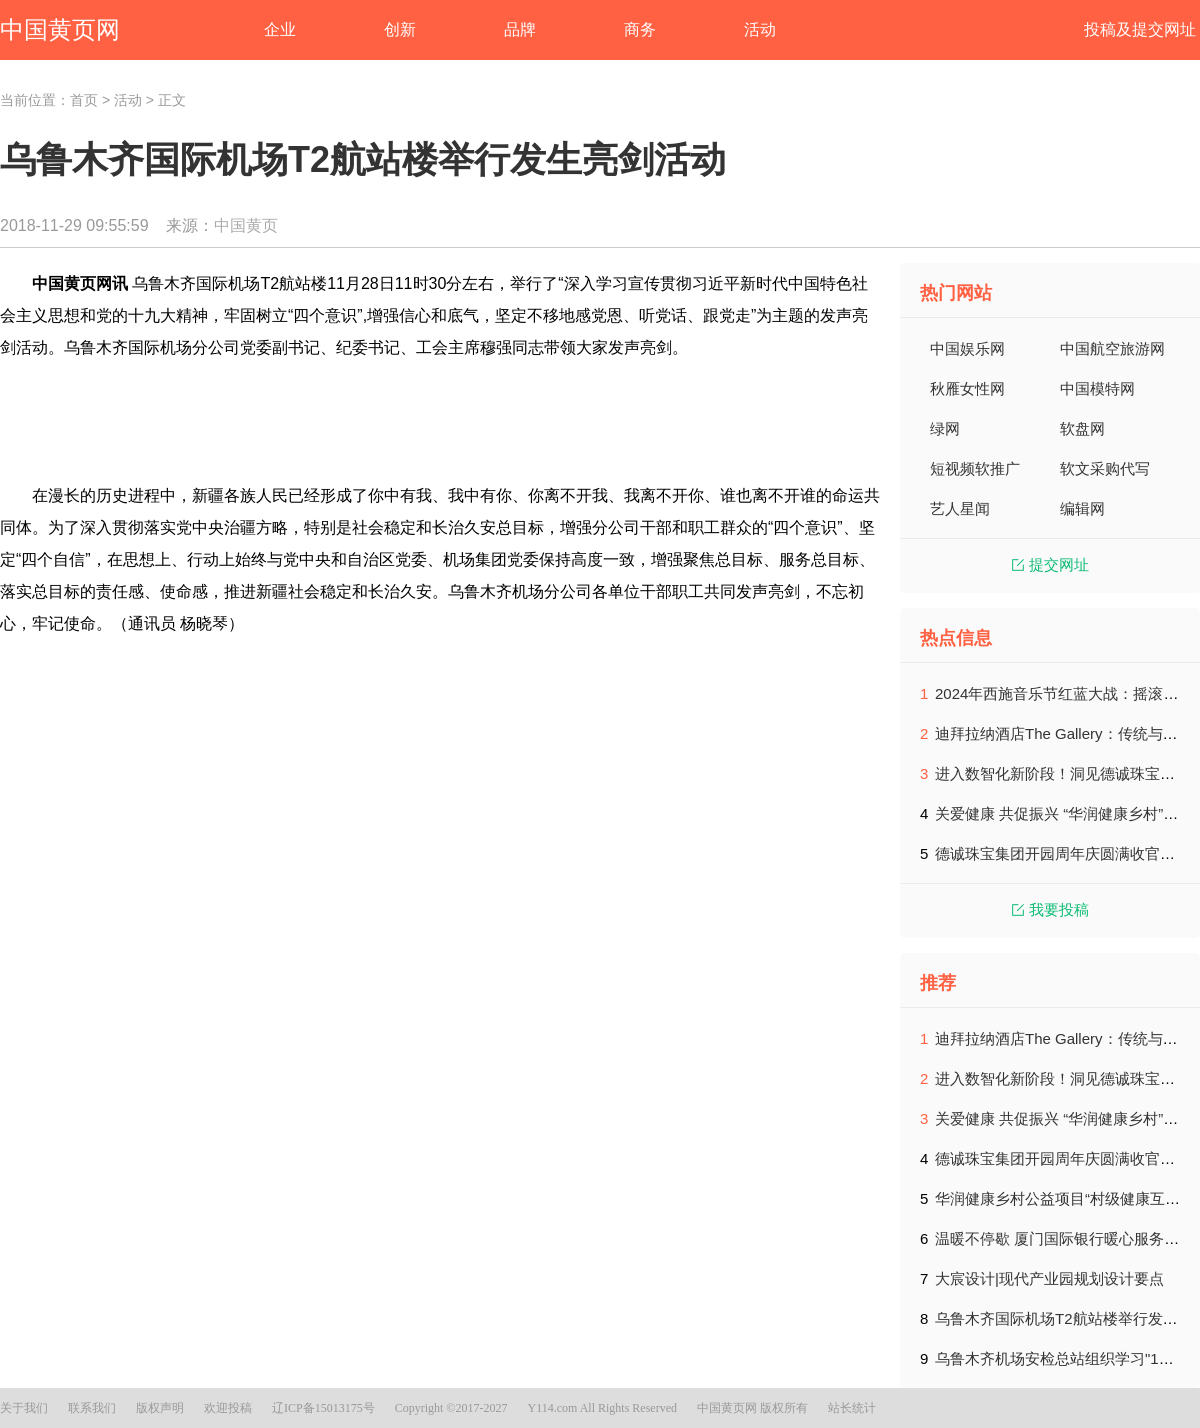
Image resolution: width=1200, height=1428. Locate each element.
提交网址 (1050, 564)
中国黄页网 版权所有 (752, 1408)
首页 (84, 100)
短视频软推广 (975, 468)
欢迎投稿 (228, 1408)
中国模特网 (1097, 388)
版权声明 (160, 1408)
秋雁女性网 (967, 388)
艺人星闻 (960, 508)
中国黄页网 (60, 29)
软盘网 (1082, 428)
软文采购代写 (1105, 468)
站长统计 (852, 1408)
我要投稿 (1050, 909)
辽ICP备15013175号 (323, 1408)
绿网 (945, 428)
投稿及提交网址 (1140, 29)
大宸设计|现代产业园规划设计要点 (1049, 1278)
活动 (128, 100)
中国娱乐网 (967, 348)
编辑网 (1082, 508)
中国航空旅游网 (1112, 348)
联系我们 (92, 1408)
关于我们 (24, 1408)
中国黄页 (246, 225)
